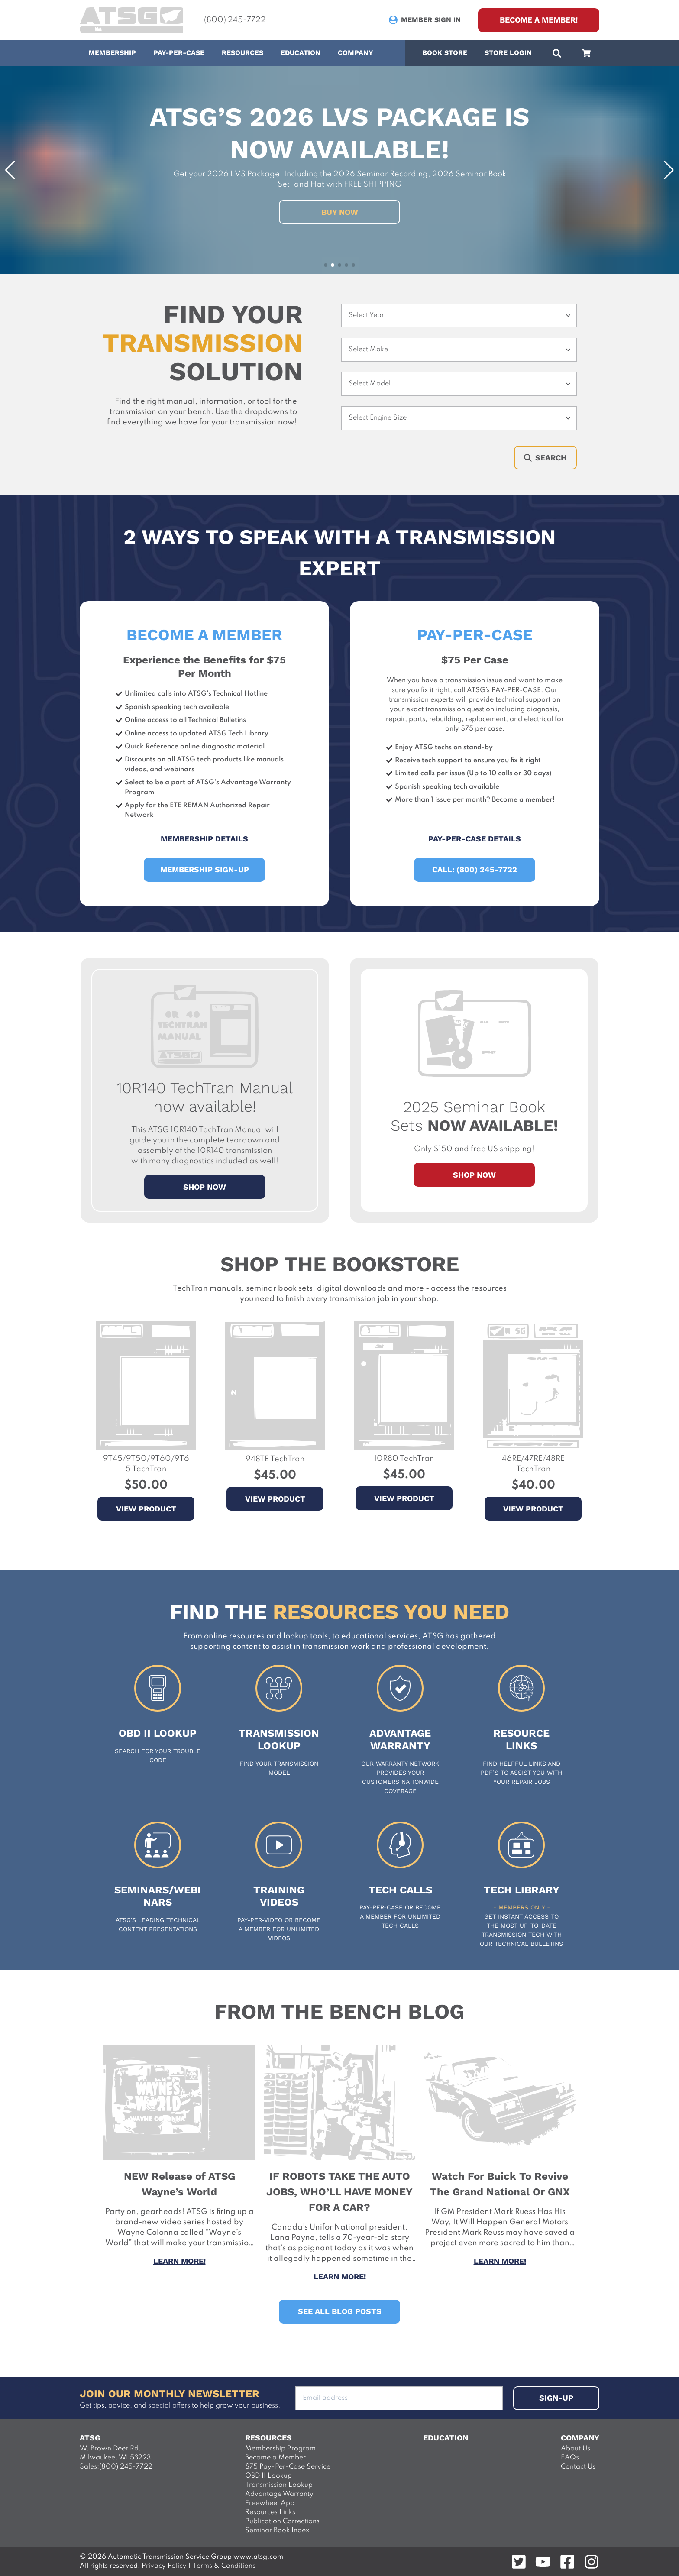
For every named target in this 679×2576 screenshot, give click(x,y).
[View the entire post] (179, 2050)
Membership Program (280, 2448)
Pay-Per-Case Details (474, 838)
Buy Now (339, 212)
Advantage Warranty (279, 2494)
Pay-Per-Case (178, 53)
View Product (146, 1508)
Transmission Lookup (279, 2485)
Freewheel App (269, 2503)
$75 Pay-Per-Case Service (287, 2466)
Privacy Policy (163, 2566)
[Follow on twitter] (519, 2562)
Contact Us (578, 2466)
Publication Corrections (282, 2521)
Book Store (444, 53)
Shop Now (474, 1174)
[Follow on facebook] (567, 2562)
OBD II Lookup (268, 2475)
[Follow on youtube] (543, 2562)
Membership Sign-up (204, 869)
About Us (575, 2448)
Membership (112, 53)
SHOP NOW (204, 1186)
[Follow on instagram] (591, 2562)
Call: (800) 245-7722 (474, 869)
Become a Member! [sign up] (539, 19)
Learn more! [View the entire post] (179, 2260)
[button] (10, 170)
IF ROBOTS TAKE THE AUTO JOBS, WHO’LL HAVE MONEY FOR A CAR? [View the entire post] (339, 2192)
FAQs (570, 2457)
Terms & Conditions (224, 2566)
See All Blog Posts (340, 2311)
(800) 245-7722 (235, 20)
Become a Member (275, 2457)
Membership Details (204, 838)
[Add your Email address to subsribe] (399, 2398)
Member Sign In (431, 20)
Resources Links (270, 2512)
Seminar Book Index (277, 2530)
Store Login (508, 53)
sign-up (556, 2397)
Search (545, 457)
